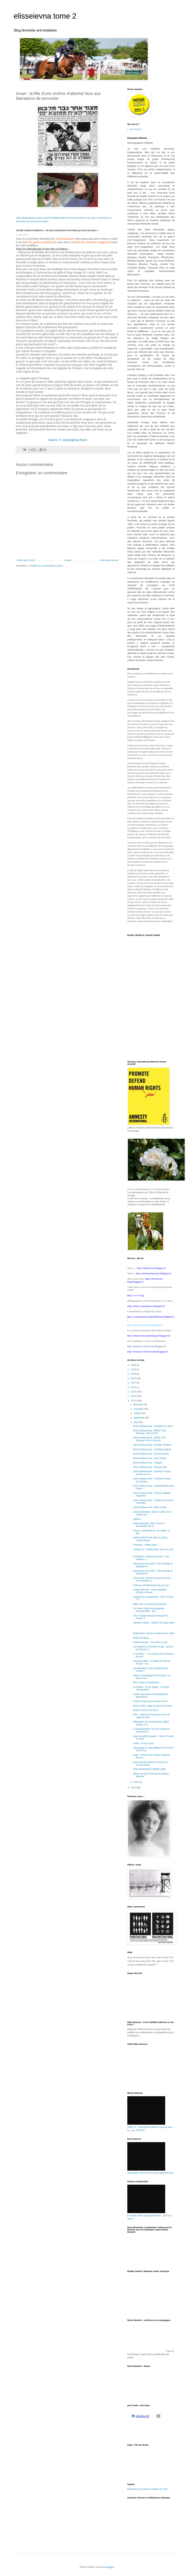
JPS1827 (140, 2130)
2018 (134, 1378)
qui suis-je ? (136, 129)
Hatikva (137, 1519)
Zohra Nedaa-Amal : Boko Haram (150, 1507)
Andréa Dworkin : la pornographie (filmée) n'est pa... (150, 1591)
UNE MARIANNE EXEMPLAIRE (149, 1769)
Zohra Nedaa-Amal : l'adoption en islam (153, 1426)
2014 (134, 1396)
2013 (134, 1400)
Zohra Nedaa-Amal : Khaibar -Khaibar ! (152, 1445)
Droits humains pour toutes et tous (150, 1701)
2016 (134, 1387)
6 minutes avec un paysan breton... (145, 2215)
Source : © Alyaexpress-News (67, 440)
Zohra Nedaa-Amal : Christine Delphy (152, 1449)
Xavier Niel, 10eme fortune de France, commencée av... (152, 1579)
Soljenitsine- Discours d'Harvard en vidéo (153, 1633)
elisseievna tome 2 (45, 16)
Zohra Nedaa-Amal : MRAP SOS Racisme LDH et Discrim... (149, 1439)
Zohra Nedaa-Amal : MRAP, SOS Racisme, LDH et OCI (150, 1432)
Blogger (110, 2567)
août (136, 1422)
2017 (134, 1382)
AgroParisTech (166, 2173)
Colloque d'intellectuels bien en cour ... (152, 1585)
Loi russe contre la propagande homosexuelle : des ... (148, 1609)
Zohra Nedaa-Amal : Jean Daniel (149, 1458)
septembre (139, 1417)
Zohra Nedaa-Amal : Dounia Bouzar (151, 1453)
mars (136, 1782)
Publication (132, 2489)
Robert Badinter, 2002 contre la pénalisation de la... (148, 1524)
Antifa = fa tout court (143, 1743)
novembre (139, 1409)
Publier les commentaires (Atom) (46, 565)
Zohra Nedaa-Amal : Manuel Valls (150, 1467)
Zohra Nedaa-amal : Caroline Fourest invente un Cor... (152, 1472)
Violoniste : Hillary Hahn (145, 1545)
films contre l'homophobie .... (147, 1682)
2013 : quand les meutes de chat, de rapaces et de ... (151, 1716)
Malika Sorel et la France (145, 1710)
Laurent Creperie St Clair (154, 2489)
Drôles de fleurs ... (142, 1638)
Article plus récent (26, 560)
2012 (134, 1787)
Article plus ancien (109, 560)
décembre (139, 1404)
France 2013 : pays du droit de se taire (152, 1705)
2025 (134, 1369)
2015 (134, 1391)
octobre (138, 1413)
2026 (134, 1365)
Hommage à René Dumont (140, 2173)
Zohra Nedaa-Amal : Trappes (147, 1462)
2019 (134, 1374)
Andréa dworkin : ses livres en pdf (150, 1642)
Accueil (67, 560)
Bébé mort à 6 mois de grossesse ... (151, 1604)
